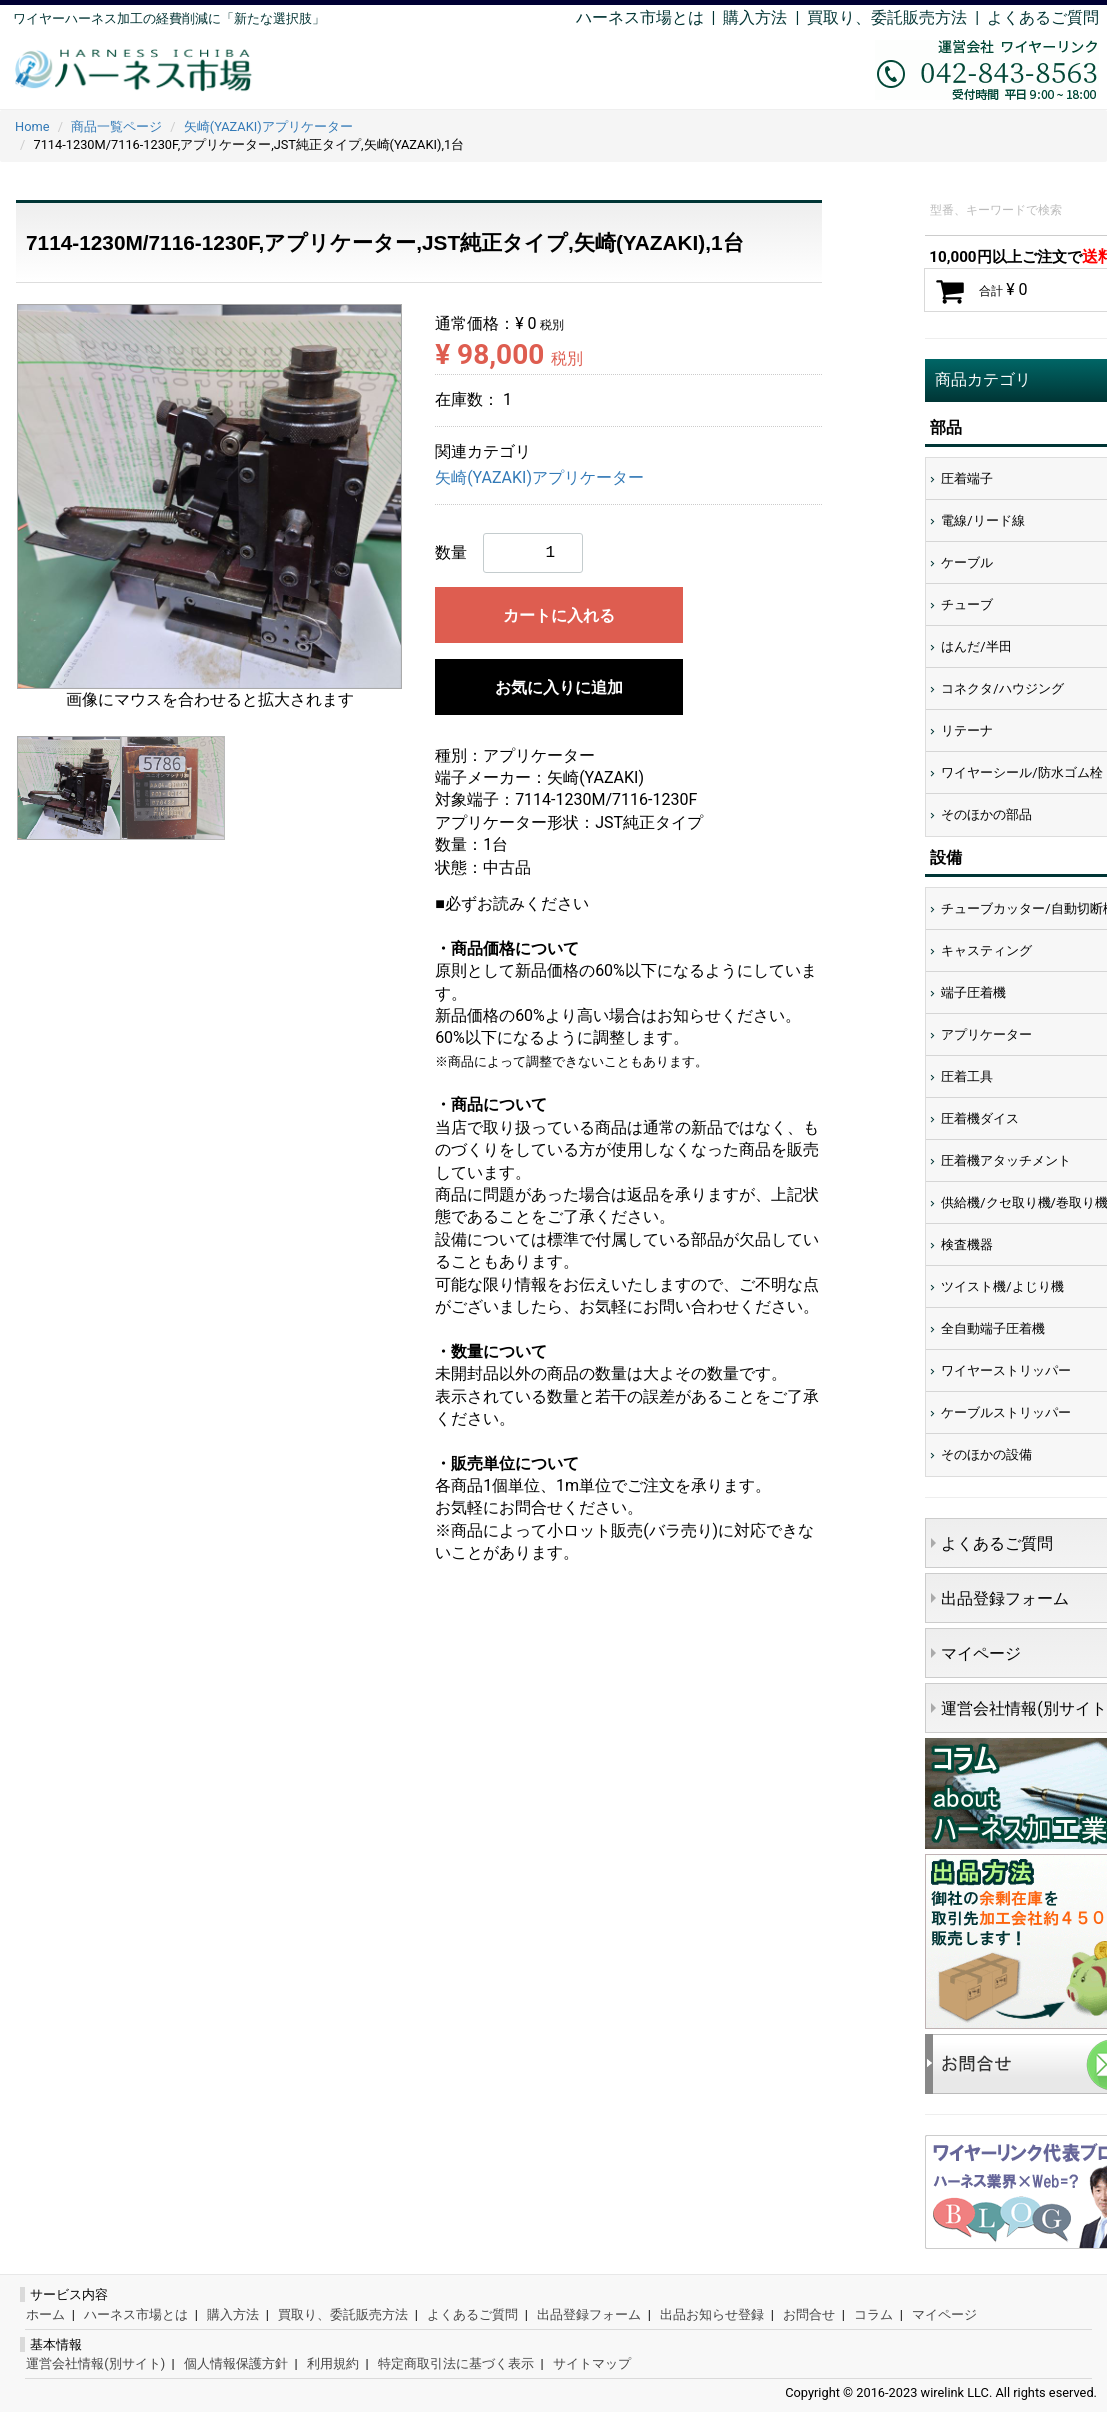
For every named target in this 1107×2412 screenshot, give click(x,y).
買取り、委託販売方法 (343, 2314)
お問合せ (809, 2314)
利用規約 (333, 2363)
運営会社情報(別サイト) (95, 2363)
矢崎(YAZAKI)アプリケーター (539, 478)
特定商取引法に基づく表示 (456, 2363)
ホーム (45, 2314)
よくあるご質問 (1043, 17)
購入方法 (755, 17)
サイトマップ (592, 2363)
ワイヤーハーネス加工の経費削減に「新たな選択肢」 (169, 18)
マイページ (944, 2314)
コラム (873, 2314)
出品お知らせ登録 (712, 2314)
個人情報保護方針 (236, 2363)
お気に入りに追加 (559, 687)
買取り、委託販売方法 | (897, 17)
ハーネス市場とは (640, 17)
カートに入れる (559, 615)
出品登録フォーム (589, 2314)
